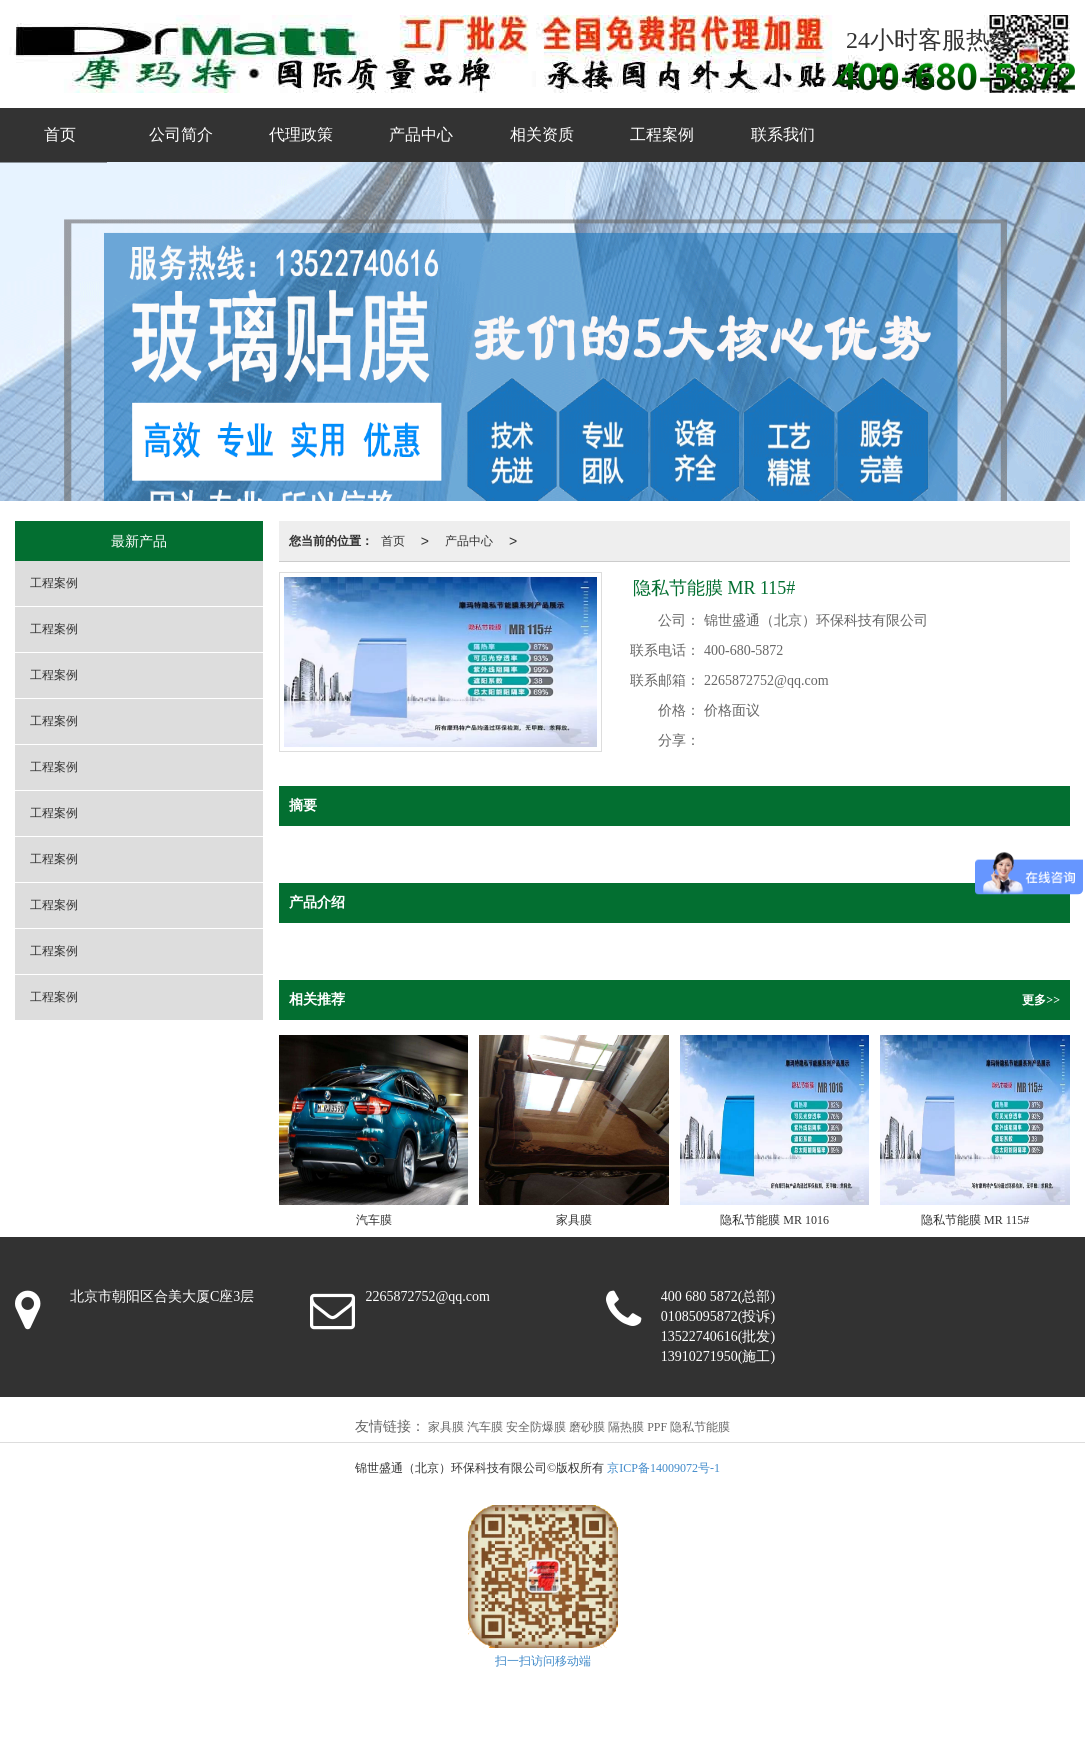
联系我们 (783, 134)
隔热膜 (626, 1427)
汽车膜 (485, 1427)
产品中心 (421, 134)
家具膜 (446, 1427)
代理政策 (301, 134)
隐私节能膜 (700, 1427)
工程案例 (662, 134)
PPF (657, 1427)
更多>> (1041, 1000)
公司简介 (181, 134)
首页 (60, 134)
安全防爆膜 (536, 1427)
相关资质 (542, 134)
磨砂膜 (587, 1427)
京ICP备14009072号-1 (663, 1468)
